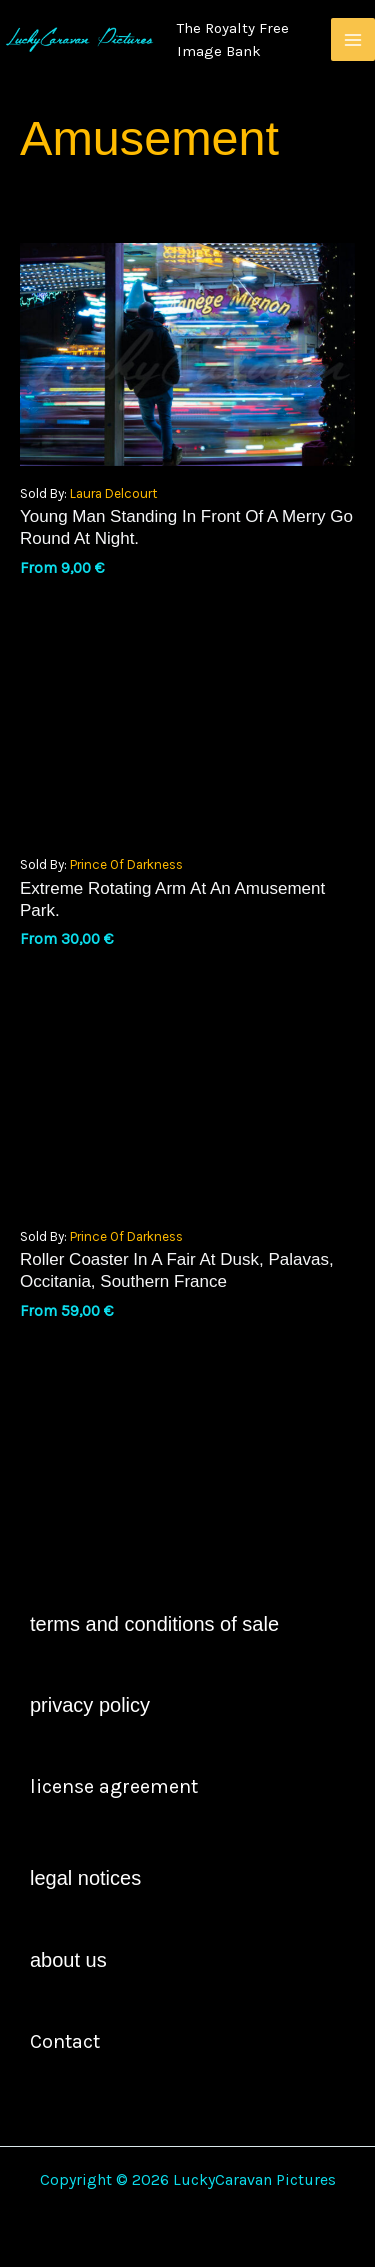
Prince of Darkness (126, 864)
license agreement (114, 1786)
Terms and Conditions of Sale (154, 1624)
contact (65, 2041)
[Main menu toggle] (353, 40)
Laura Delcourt (114, 493)
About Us (68, 1960)
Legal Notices (85, 1878)
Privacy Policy (90, 1705)
